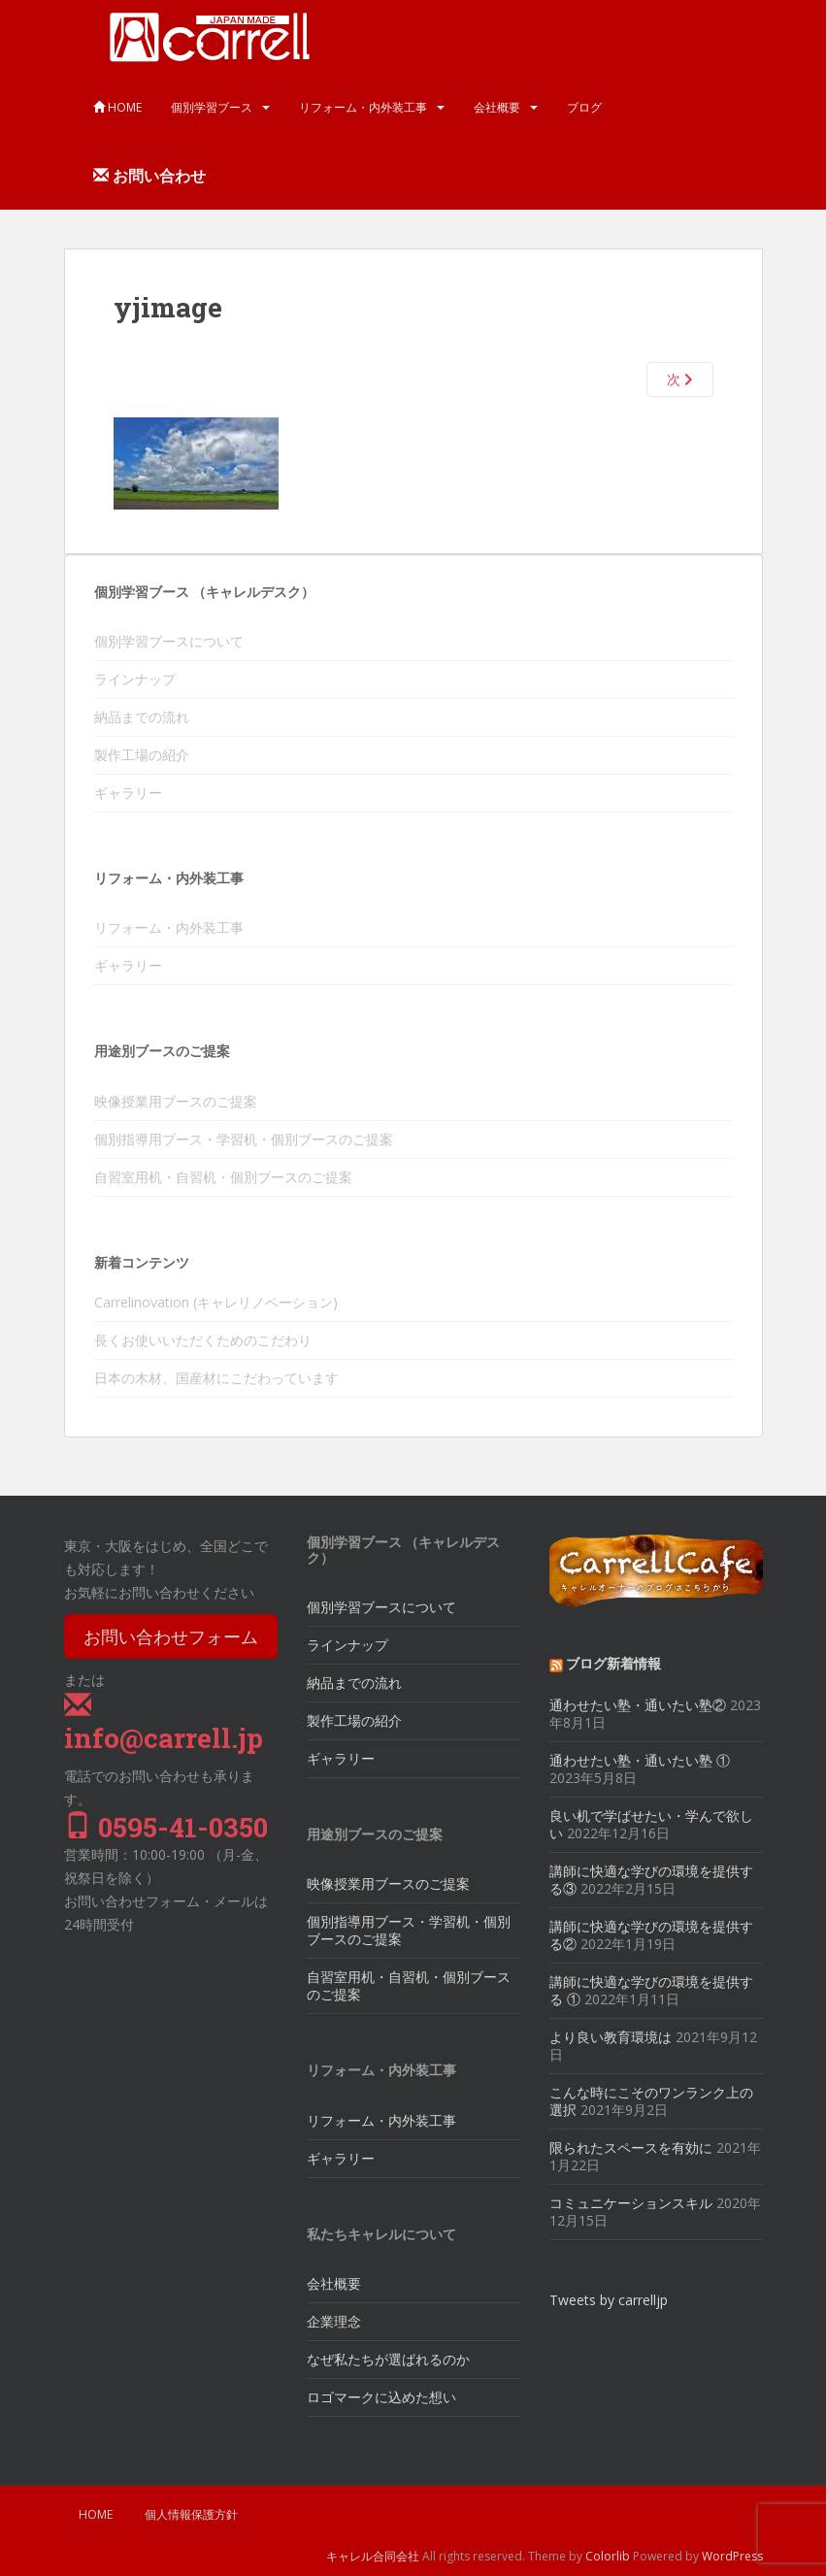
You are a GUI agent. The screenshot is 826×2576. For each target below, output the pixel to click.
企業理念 (334, 2321)
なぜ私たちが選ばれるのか (388, 2359)
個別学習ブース (211, 107)
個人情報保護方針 (191, 2514)
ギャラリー (128, 792)
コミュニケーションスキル (630, 2203)
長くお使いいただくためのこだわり (203, 1340)
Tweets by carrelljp (608, 2300)
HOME (117, 107)
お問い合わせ (149, 175)
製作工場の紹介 (141, 754)
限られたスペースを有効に (630, 2147)
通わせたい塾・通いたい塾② (637, 1705)
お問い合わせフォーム (170, 1636)
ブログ (584, 107)
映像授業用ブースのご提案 (175, 1101)
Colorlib (607, 2556)
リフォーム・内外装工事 (363, 107)
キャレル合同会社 (372, 2556)
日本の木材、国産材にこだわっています (216, 1378)
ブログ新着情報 (613, 1663)
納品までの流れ (141, 717)
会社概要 (497, 107)
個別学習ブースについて (169, 641)
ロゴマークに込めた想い (381, 2397)
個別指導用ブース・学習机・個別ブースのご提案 (243, 1139)
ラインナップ (135, 679)
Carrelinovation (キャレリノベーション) (216, 1302)
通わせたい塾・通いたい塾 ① (639, 1760)
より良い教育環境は (610, 2037)
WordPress (732, 2556)
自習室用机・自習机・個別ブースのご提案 (223, 1177)
